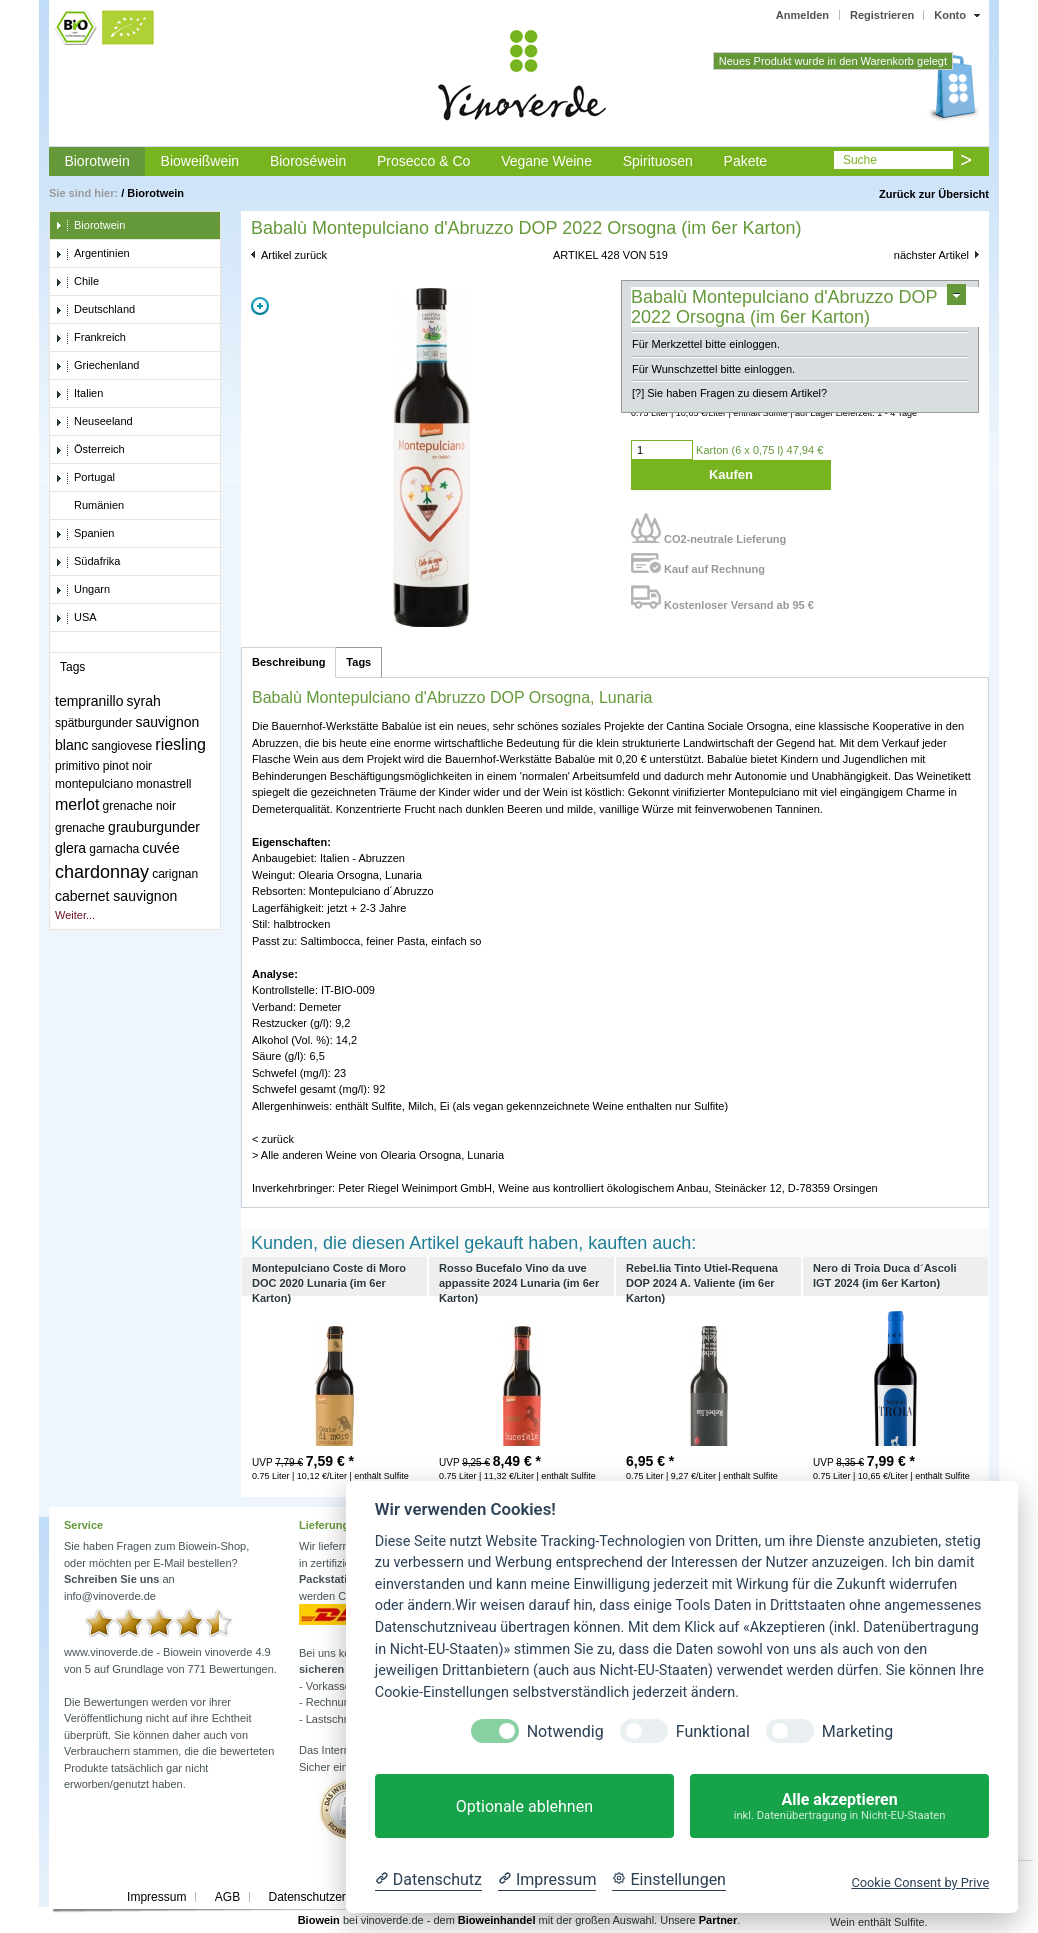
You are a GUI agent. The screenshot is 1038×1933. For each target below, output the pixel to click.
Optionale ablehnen (524, 1806)
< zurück (273, 1139)
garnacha (114, 849)
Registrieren (882, 15)
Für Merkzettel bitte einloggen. (706, 344)
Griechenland (97, 366)
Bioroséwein (308, 161)
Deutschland (95, 310)
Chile (77, 282)
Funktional (713, 1731)
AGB (227, 1897)
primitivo (77, 766)
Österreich (90, 450)
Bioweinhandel (497, 1920)
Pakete (746, 161)
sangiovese (122, 746)
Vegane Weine (546, 161)
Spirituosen (658, 161)
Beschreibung (288, 662)
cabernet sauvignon (116, 896)
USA (76, 618)
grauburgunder (154, 827)
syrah (144, 701)
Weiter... (75, 915)
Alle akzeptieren (839, 1806)
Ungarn (82, 590)
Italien (79, 394)
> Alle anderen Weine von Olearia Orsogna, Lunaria (378, 1155)
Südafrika (87, 562)
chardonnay (102, 872)
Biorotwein (96, 161)
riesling (180, 744)
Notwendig (565, 1731)
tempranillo (89, 701)
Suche (860, 160)
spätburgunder (93, 723)
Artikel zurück (294, 255)
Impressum (156, 1897)
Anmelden (802, 15)
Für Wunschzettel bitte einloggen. (713, 369)
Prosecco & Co (423, 161)
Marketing (857, 1731)
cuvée (160, 848)
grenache (80, 828)
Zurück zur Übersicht (934, 194)
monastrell (163, 784)
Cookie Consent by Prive (920, 1882)
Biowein (319, 1920)
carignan (175, 874)
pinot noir (127, 766)
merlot (77, 804)
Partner (718, 1920)
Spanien (84, 534)
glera (70, 848)
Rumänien (89, 506)
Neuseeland (94, 422)
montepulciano (94, 784)
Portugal (85, 478)
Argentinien (92, 254)
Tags (358, 662)
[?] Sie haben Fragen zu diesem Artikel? (729, 393)
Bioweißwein (200, 161)
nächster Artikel (931, 255)
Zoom (260, 306)
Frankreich (90, 338)
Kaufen (731, 474)
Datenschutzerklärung (326, 1897)
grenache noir (139, 806)
